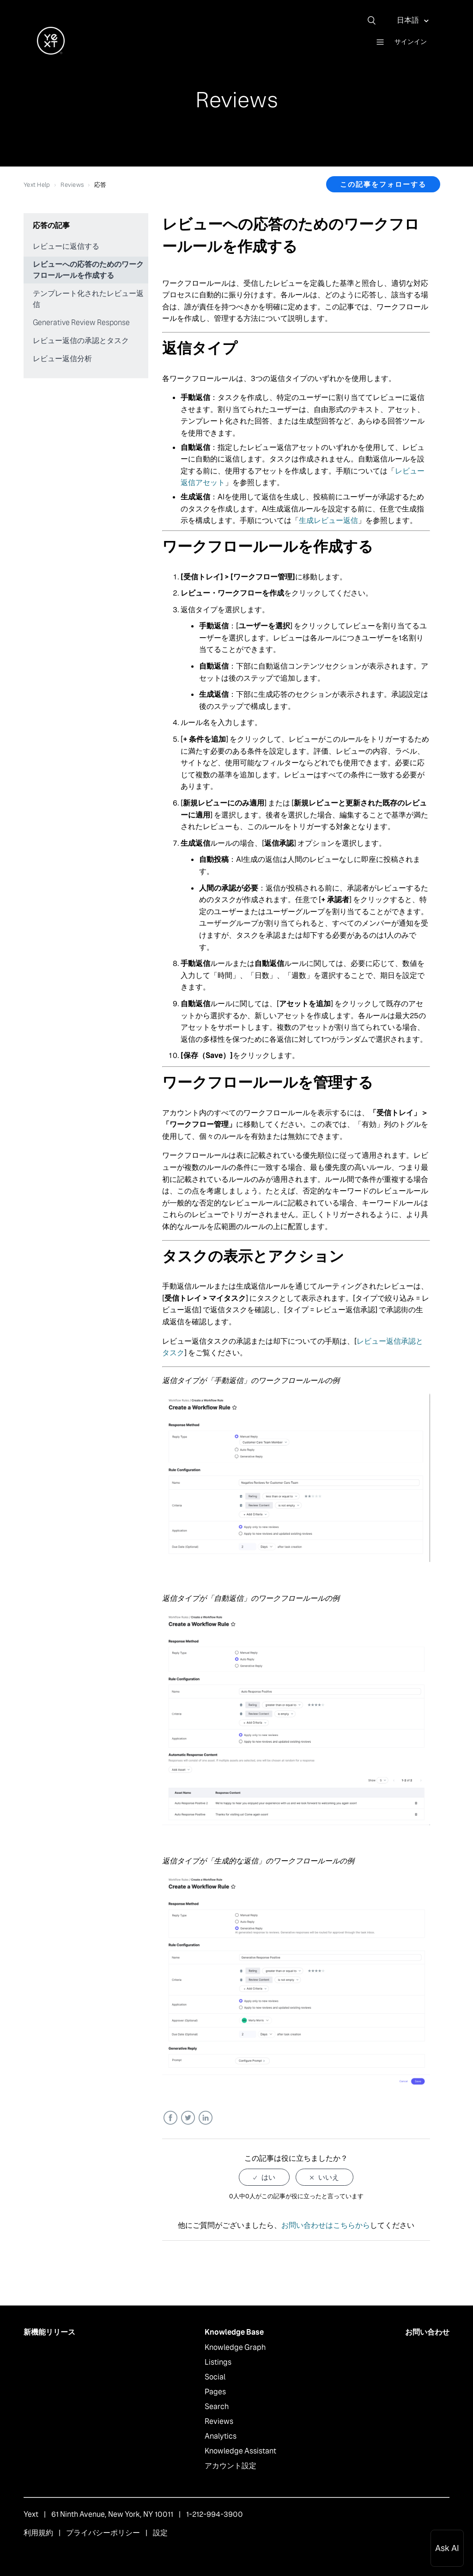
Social (215, 2377)
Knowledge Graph (235, 2347)
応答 (100, 185)
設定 (160, 2533)
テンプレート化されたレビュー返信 (88, 299)
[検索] (375, 20)
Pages (215, 2392)
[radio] (264, 2177)
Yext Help (37, 185)
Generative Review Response (81, 322)
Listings (218, 2362)
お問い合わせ (427, 2332)
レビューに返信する (66, 246)
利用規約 (38, 2533)
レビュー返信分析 (62, 358)
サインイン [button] (410, 41)
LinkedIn (205, 2118)
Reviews (72, 185)
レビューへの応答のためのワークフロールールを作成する (88, 269)
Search (217, 2406)
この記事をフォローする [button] (383, 184)
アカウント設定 (230, 2466)
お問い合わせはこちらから (325, 2225)
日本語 (408, 20)
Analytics (220, 2436)
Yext (31, 2514)
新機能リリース (49, 2332)
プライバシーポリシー (103, 2533)
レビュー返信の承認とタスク (81, 340)
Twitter (188, 2118)
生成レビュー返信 (328, 520)
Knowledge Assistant (240, 2451)
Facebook (170, 2118)
